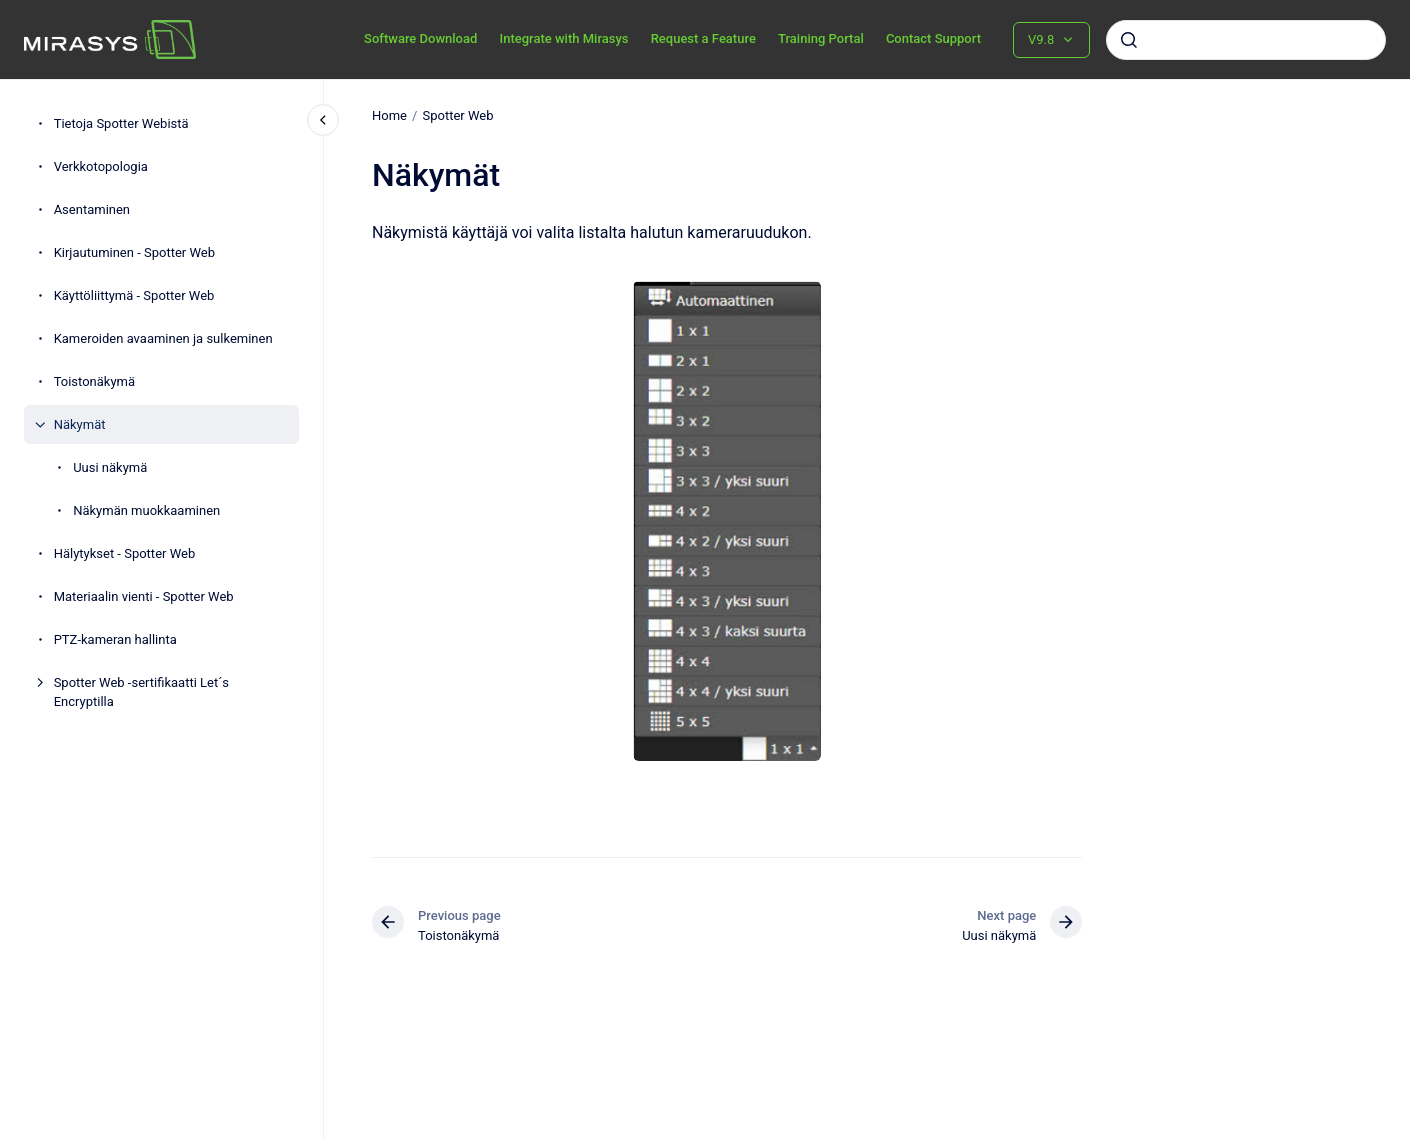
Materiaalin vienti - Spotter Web (144, 596)
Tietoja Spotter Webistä (121, 123)
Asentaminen (92, 209)
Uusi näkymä (110, 467)
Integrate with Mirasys (563, 38)
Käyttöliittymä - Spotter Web (134, 295)
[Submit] (1129, 40)
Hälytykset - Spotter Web (125, 553)
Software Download (420, 38)
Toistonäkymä (94, 381)
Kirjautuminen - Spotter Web (134, 252)
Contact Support (933, 38)
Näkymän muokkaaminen (146, 510)
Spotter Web (457, 115)
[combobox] (1246, 40)
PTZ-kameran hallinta (115, 639)
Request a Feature (703, 38)
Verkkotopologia (101, 166)
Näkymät (80, 424)
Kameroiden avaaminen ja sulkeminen (163, 338)
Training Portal (821, 38)
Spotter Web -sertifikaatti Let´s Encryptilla (141, 692)
